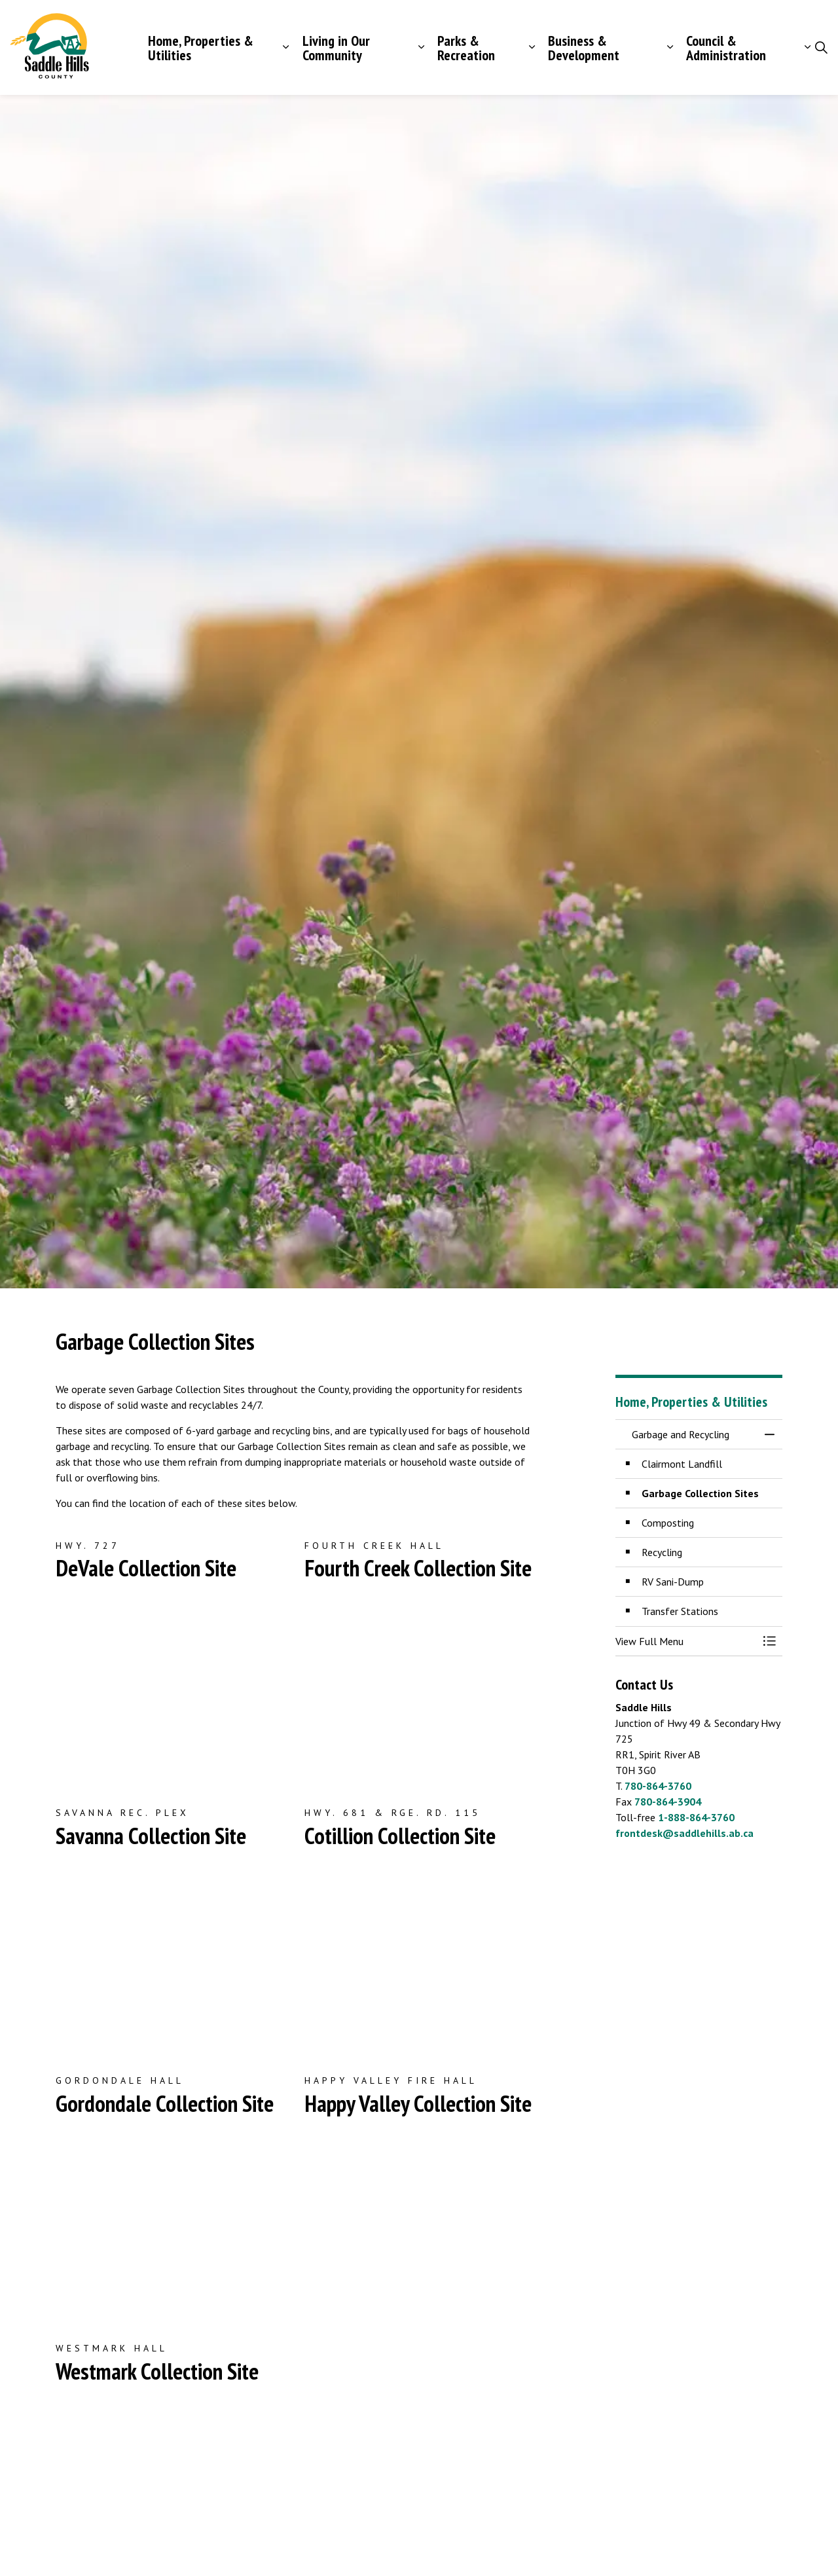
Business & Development (583, 47)
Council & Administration (726, 47)
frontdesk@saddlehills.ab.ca (684, 1833)
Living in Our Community (336, 47)
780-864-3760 (658, 1785)
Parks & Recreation (466, 47)
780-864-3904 (667, 1801)
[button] (685, 1641)
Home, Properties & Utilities (200, 47)
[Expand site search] (821, 47)
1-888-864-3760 (696, 1817)
